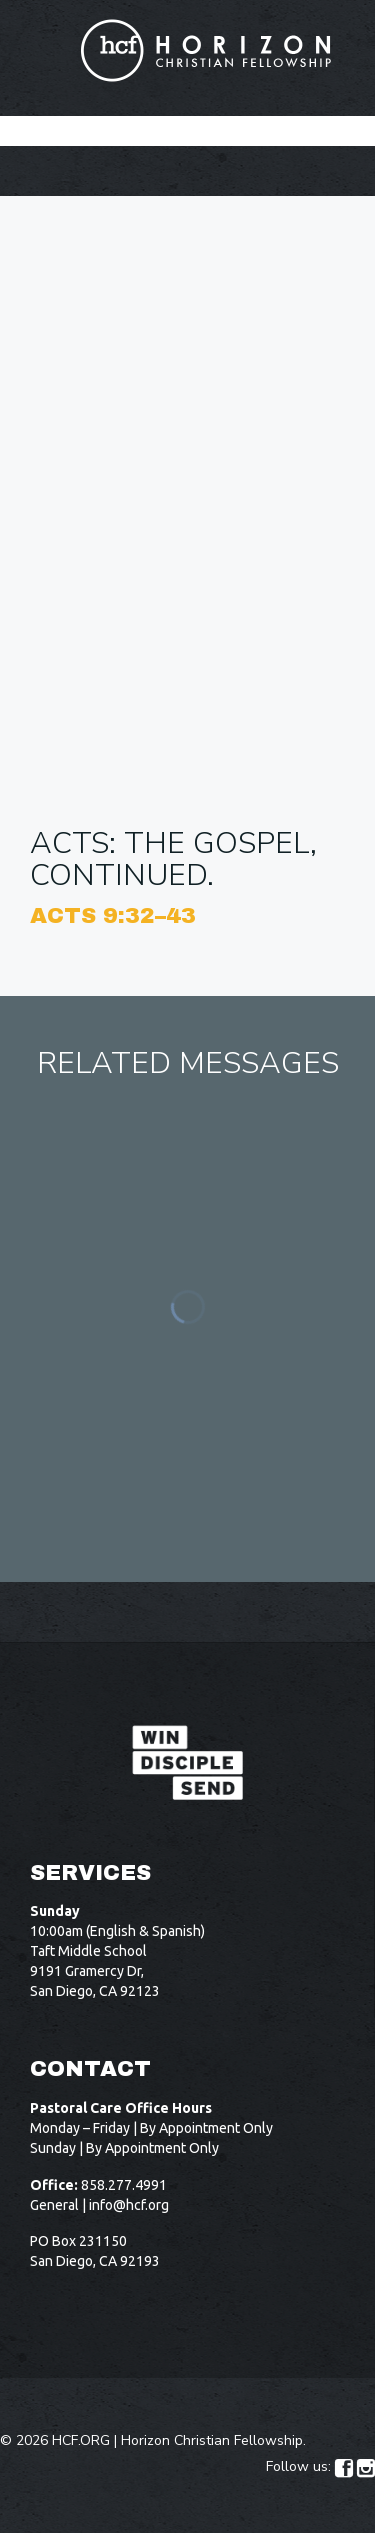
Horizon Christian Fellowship (212, 2440)
